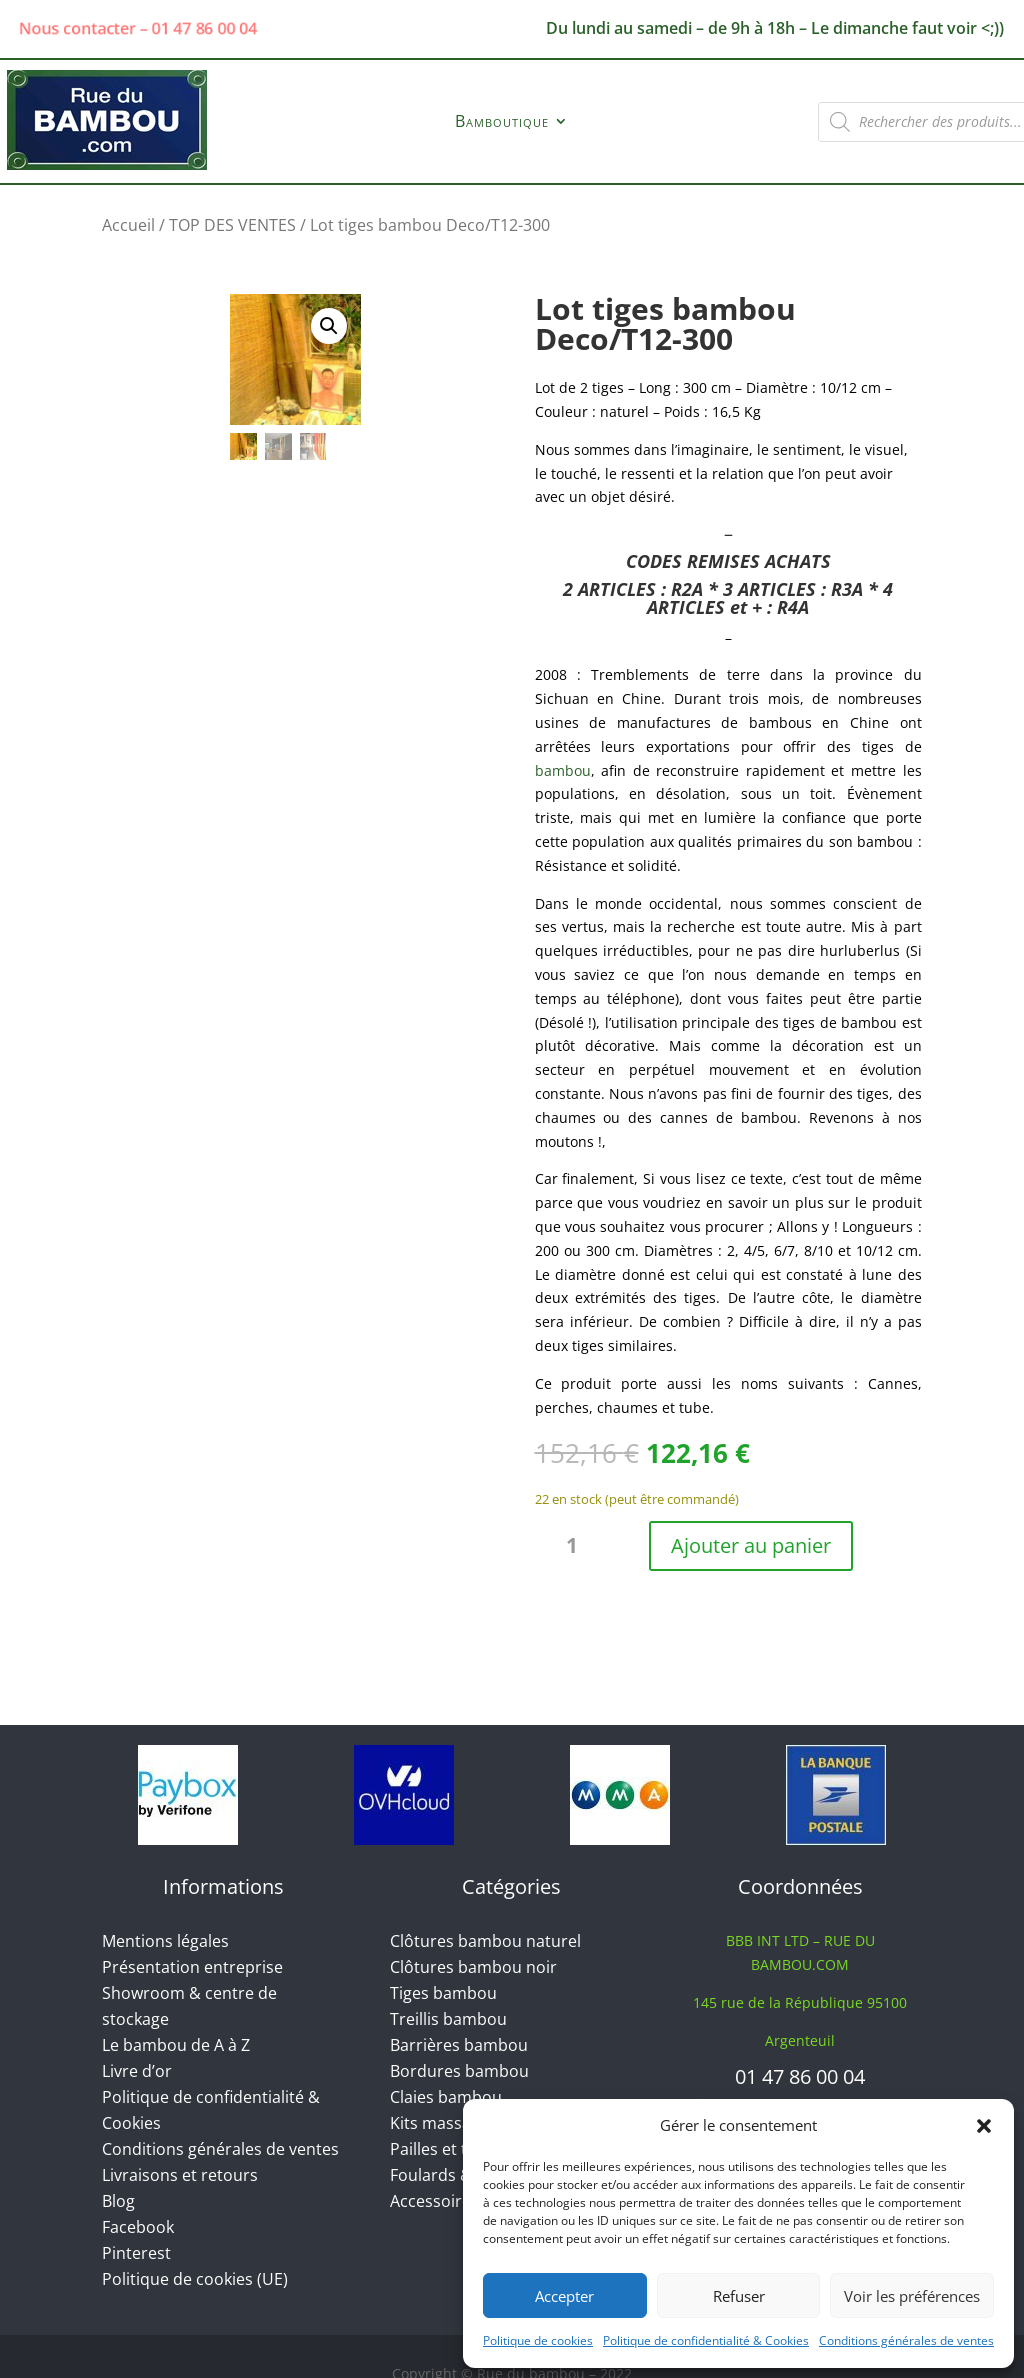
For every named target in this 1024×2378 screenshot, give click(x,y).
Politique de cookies (538, 2340)
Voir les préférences (912, 2296)
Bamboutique (502, 123)
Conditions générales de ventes (906, 2340)
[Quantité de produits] (580, 1546)
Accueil (128, 225)
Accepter (564, 2296)
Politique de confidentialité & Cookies (706, 2340)
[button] (984, 2126)
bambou (563, 770)
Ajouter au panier (751, 1545)
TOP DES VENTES (232, 225)
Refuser (739, 2296)
